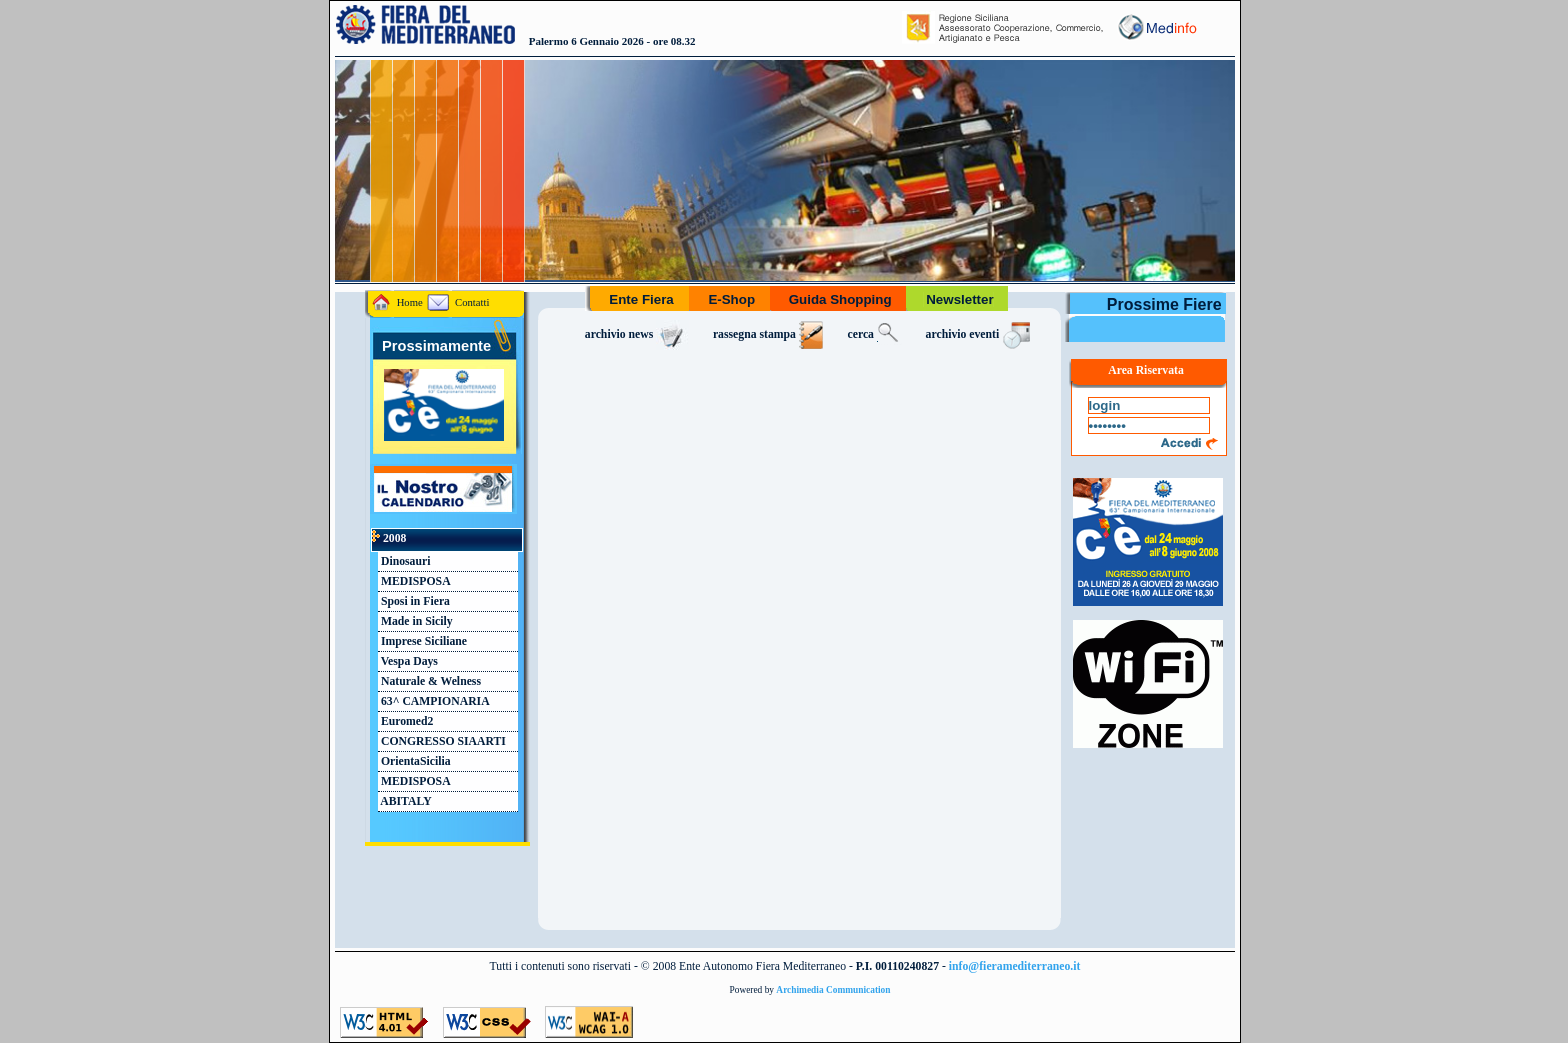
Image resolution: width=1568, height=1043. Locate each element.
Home (397, 302)
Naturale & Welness (429, 681)
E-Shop (732, 299)
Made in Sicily (415, 621)
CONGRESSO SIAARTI (442, 741)
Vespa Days (408, 661)
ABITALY (405, 801)
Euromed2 (405, 721)
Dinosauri (404, 561)
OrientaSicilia (414, 761)
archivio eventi (980, 334)
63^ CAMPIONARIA (434, 701)
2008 (389, 538)
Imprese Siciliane (422, 641)
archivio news (637, 334)
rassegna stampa (768, 334)
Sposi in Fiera (414, 601)
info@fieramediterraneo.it (1015, 966)
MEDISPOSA (414, 581)
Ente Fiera (642, 299)
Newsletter (959, 299)
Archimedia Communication (833, 990)
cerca (875, 334)
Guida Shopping (840, 299)
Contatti (457, 302)
